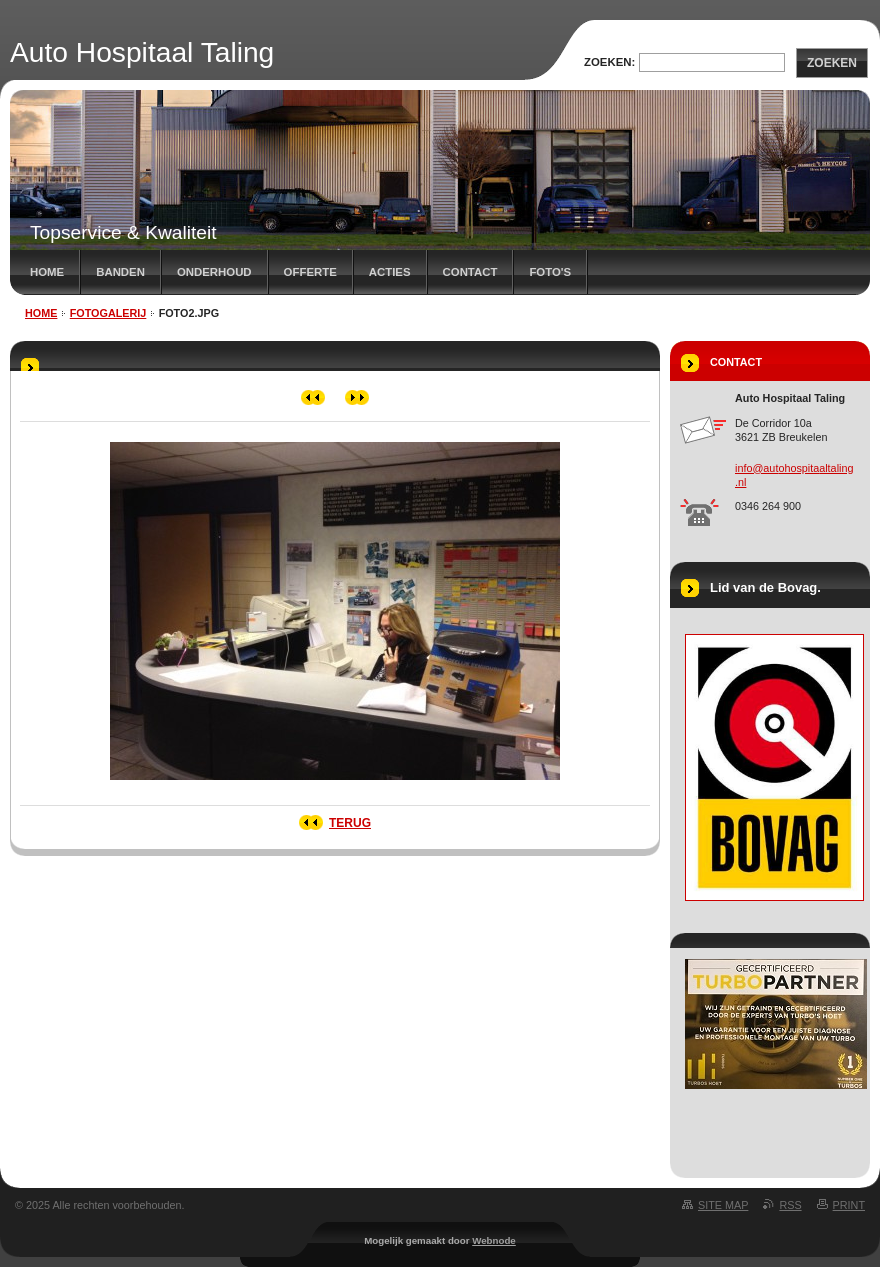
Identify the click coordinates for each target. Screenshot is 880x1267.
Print (849, 1205)
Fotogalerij (108, 313)
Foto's (550, 272)
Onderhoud (214, 272)
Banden (120, 272)
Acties (390, 272)
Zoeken (832, 63)
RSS (790, 1205)
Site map (723, 1205)
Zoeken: (609, 62)
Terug (350, 823)
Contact (470, 272)
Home (47, 272)
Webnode (494, 1240)
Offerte (310, 272)
